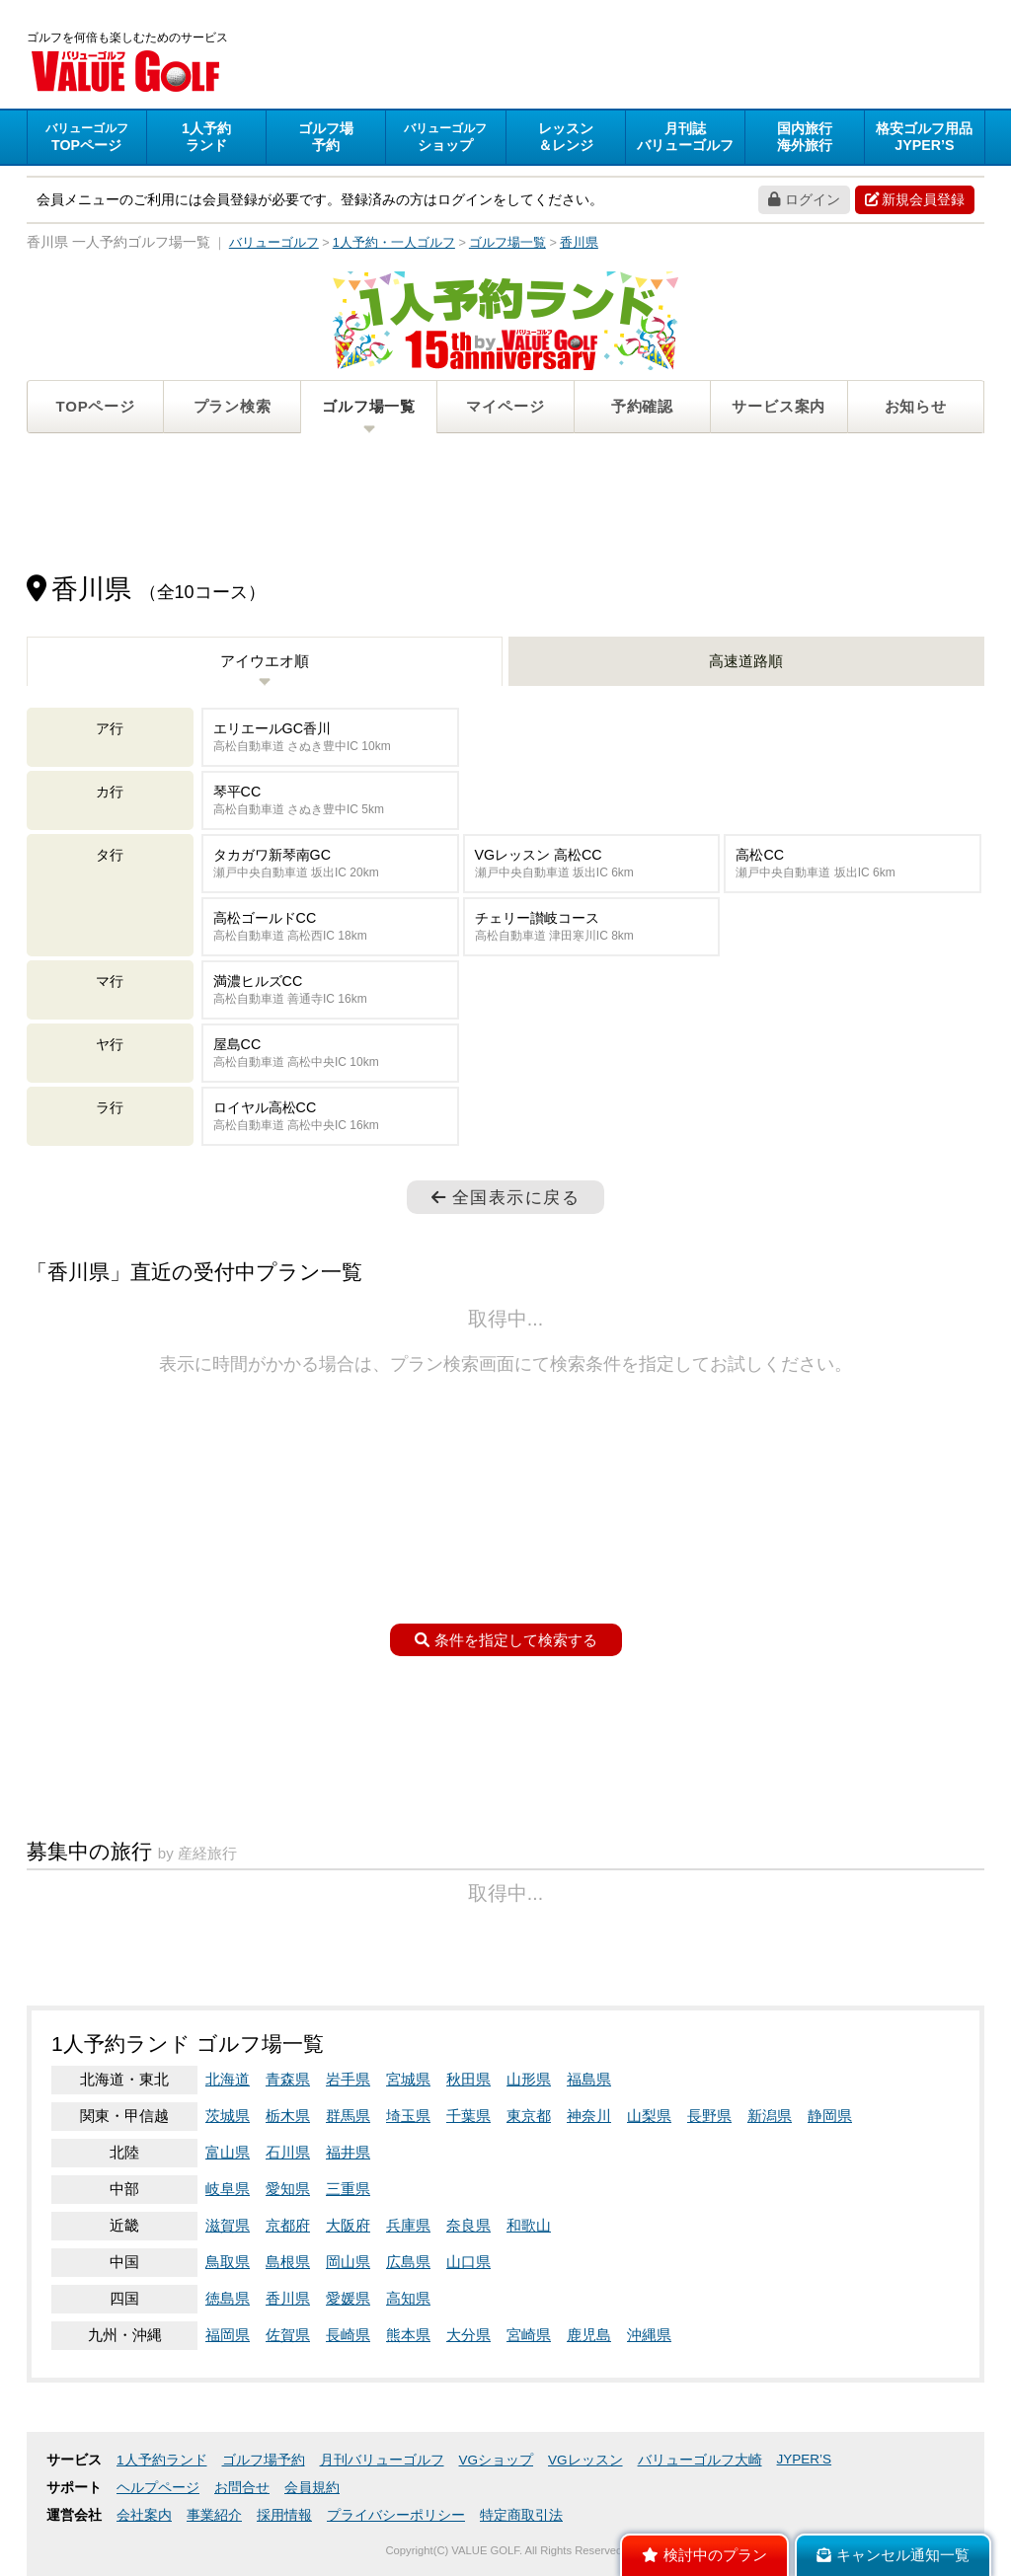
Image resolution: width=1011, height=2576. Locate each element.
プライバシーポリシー (396, 2515)
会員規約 (312, 2487)
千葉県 (468, 2115)
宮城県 (408, 2079)
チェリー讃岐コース (592, 927)
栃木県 (288, 2115)
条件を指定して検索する (506, 1639)
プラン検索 (233, 406)
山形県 (528, 2079)
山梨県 (649, 2115)
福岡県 (227, 2334)
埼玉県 (408, 2115)
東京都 (528, 2115)
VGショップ (496, 2460)
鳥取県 (227, 2261)
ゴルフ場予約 (263, 2460)
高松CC (853, 864)
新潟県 (769, 2115)
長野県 (709, 2115)
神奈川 (589, 2115)
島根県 (288, 2261)
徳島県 (227, 2298)
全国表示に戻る (505, 1197)
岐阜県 (227, 2188)
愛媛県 (348, 2298)
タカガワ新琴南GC (330, 864)
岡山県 (348, 2261)
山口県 (468, 2261)
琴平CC (330, 801)
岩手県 (348, 2079)
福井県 (348, 2152)
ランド (206, 136)
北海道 (227, 2079)
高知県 (408, 2298)
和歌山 (528, 2225)
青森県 (288, 2079)
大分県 (468, 2334)
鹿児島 (589, 2334)
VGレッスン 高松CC (592, 864)
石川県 (288, 2152)
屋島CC (330, 1053)
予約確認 (642, 406)
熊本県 (408, 2334)
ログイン (804, 199)
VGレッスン (585, 2460)
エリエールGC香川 (330, 737)
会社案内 (144, 2515)
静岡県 (830, 2115)
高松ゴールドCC (330, 927)
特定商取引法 (521, 2515)
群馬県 (348, 2115)
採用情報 (284, 2515)
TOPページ (95, 406)
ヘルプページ (158, 2487)
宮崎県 (528, 2334)
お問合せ (242, 2487)
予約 (326, 136)
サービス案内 (778, 406)
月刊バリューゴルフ (382, 2460)
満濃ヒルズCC (330, 990)
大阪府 (348, 2225)
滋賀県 (227, 2225)
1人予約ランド (162, 2460)
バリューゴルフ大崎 (700, 2460)
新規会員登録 (915, 199)
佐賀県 (288, 2334)
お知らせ (916, 406)
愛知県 (288, 2188)
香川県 (288, 2298)
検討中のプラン (704, 2555)
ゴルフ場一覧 (369, 406)
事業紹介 (214, 2515)
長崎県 (348, 2334)
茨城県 (227, 2115)
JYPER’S (804, 2459)
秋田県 (468, 2079)
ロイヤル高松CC (330, 1116)
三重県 (348, 2188)
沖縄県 (649, 2334)
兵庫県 (408, 2225)
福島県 (589, 2079)
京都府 (288, 2225)
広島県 (408, 2261)
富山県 (227, 2152)
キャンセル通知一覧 (893, 2555)
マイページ (505, 406)
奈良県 (468, 2225)
